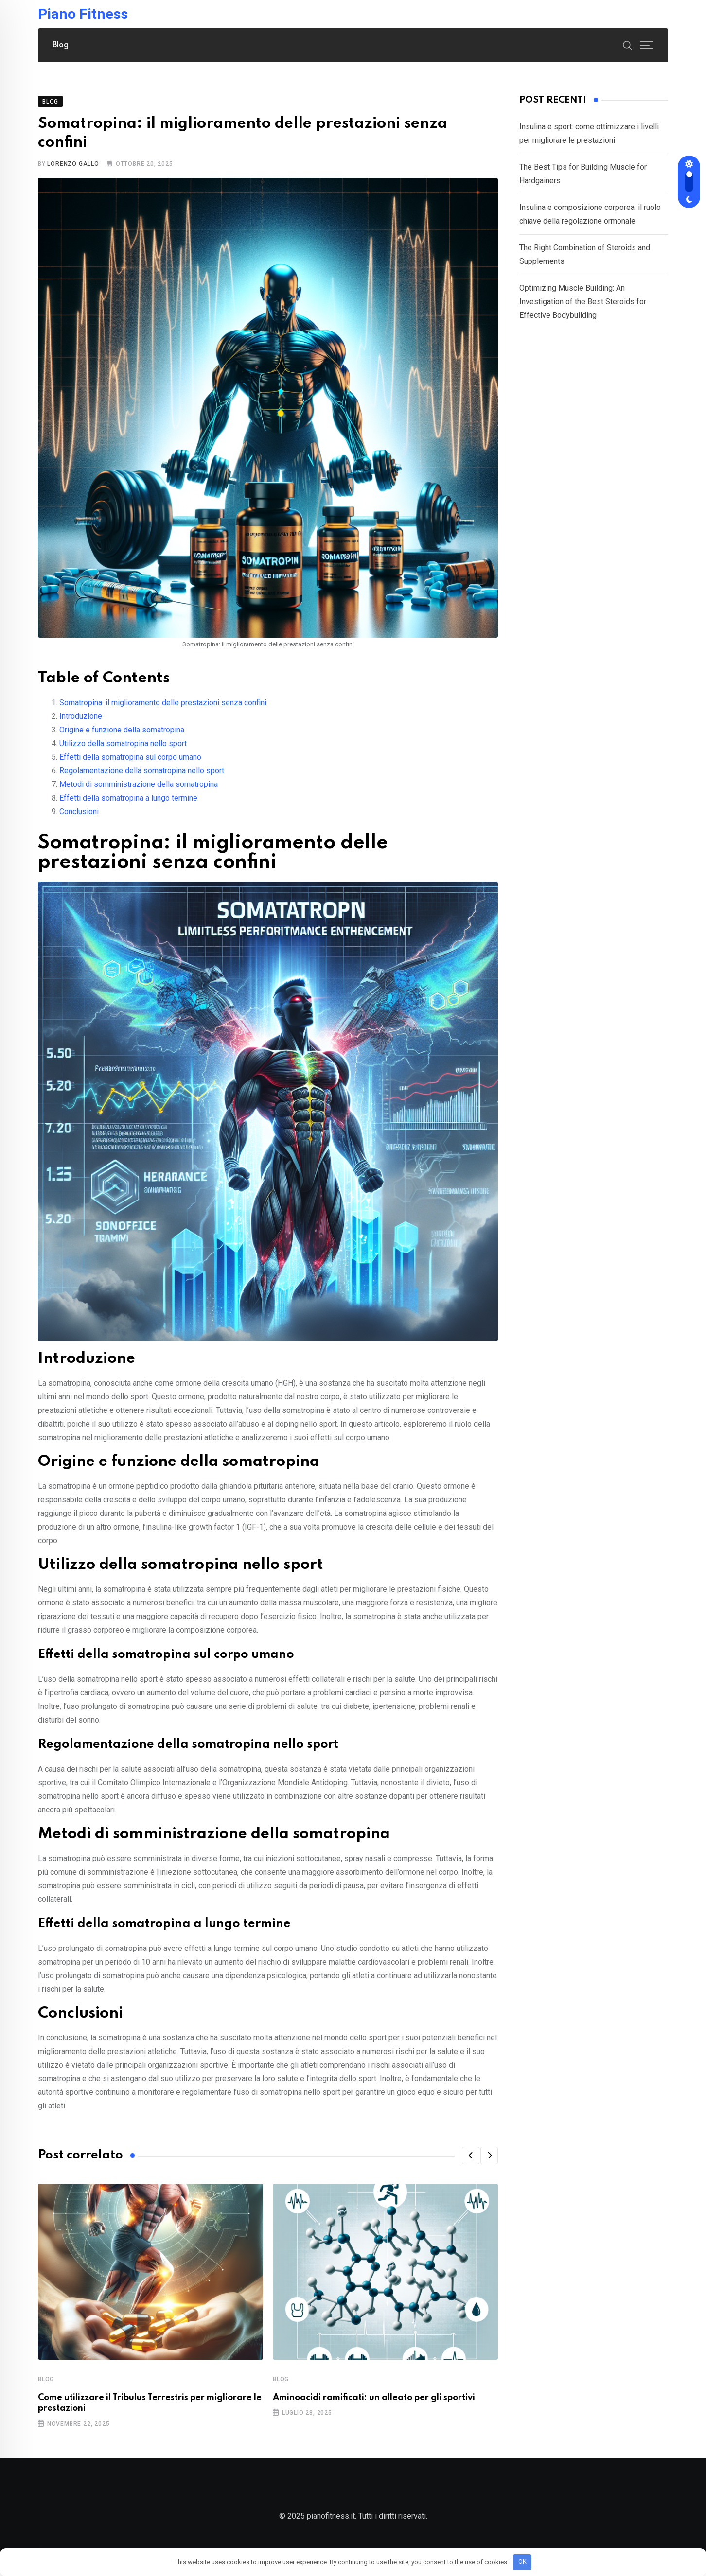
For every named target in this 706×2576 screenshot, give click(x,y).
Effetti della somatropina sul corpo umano (130, 763)
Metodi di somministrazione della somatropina (138, 791)
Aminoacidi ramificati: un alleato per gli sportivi (374, 2405)
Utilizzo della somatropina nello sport (123, 750)
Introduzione (80, 723)
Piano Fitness (83, 14)
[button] (470, 2162)
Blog (61, 45)
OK (522, 2561)
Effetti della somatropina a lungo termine (128, 804)
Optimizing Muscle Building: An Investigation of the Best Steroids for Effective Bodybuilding (582, 309)
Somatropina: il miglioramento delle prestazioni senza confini (162, 709)
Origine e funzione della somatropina (121, 736)
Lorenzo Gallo (73, 170)
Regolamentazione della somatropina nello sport (141, 777)
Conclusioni (79, 818)
